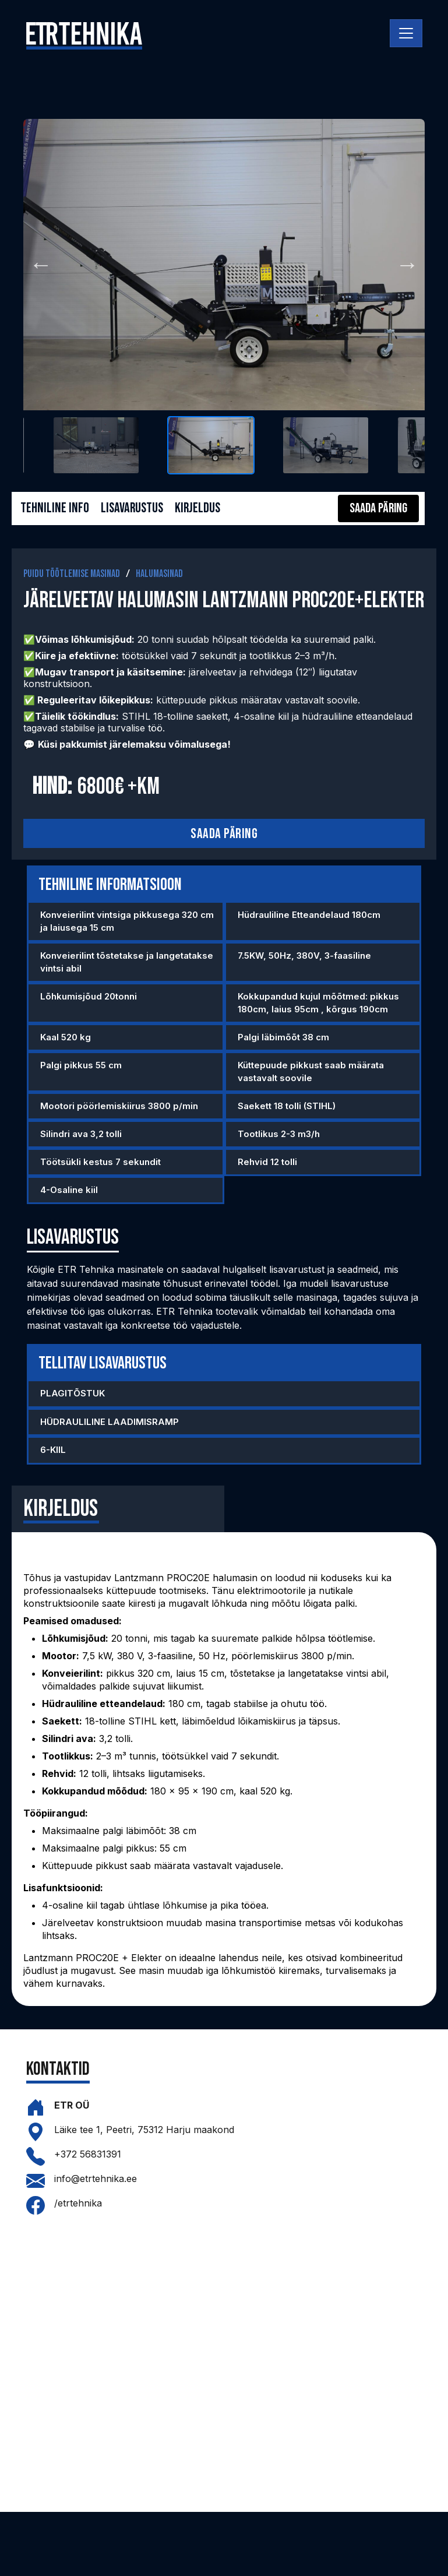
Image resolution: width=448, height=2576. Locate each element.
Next (407, 264)
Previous (40, 264)
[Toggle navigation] (406, 33)
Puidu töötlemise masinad (71, 574)
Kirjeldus (200, 507)
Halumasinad (159, 574)
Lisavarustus (133, 507)
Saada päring (224, 833)
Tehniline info (54, 507)
